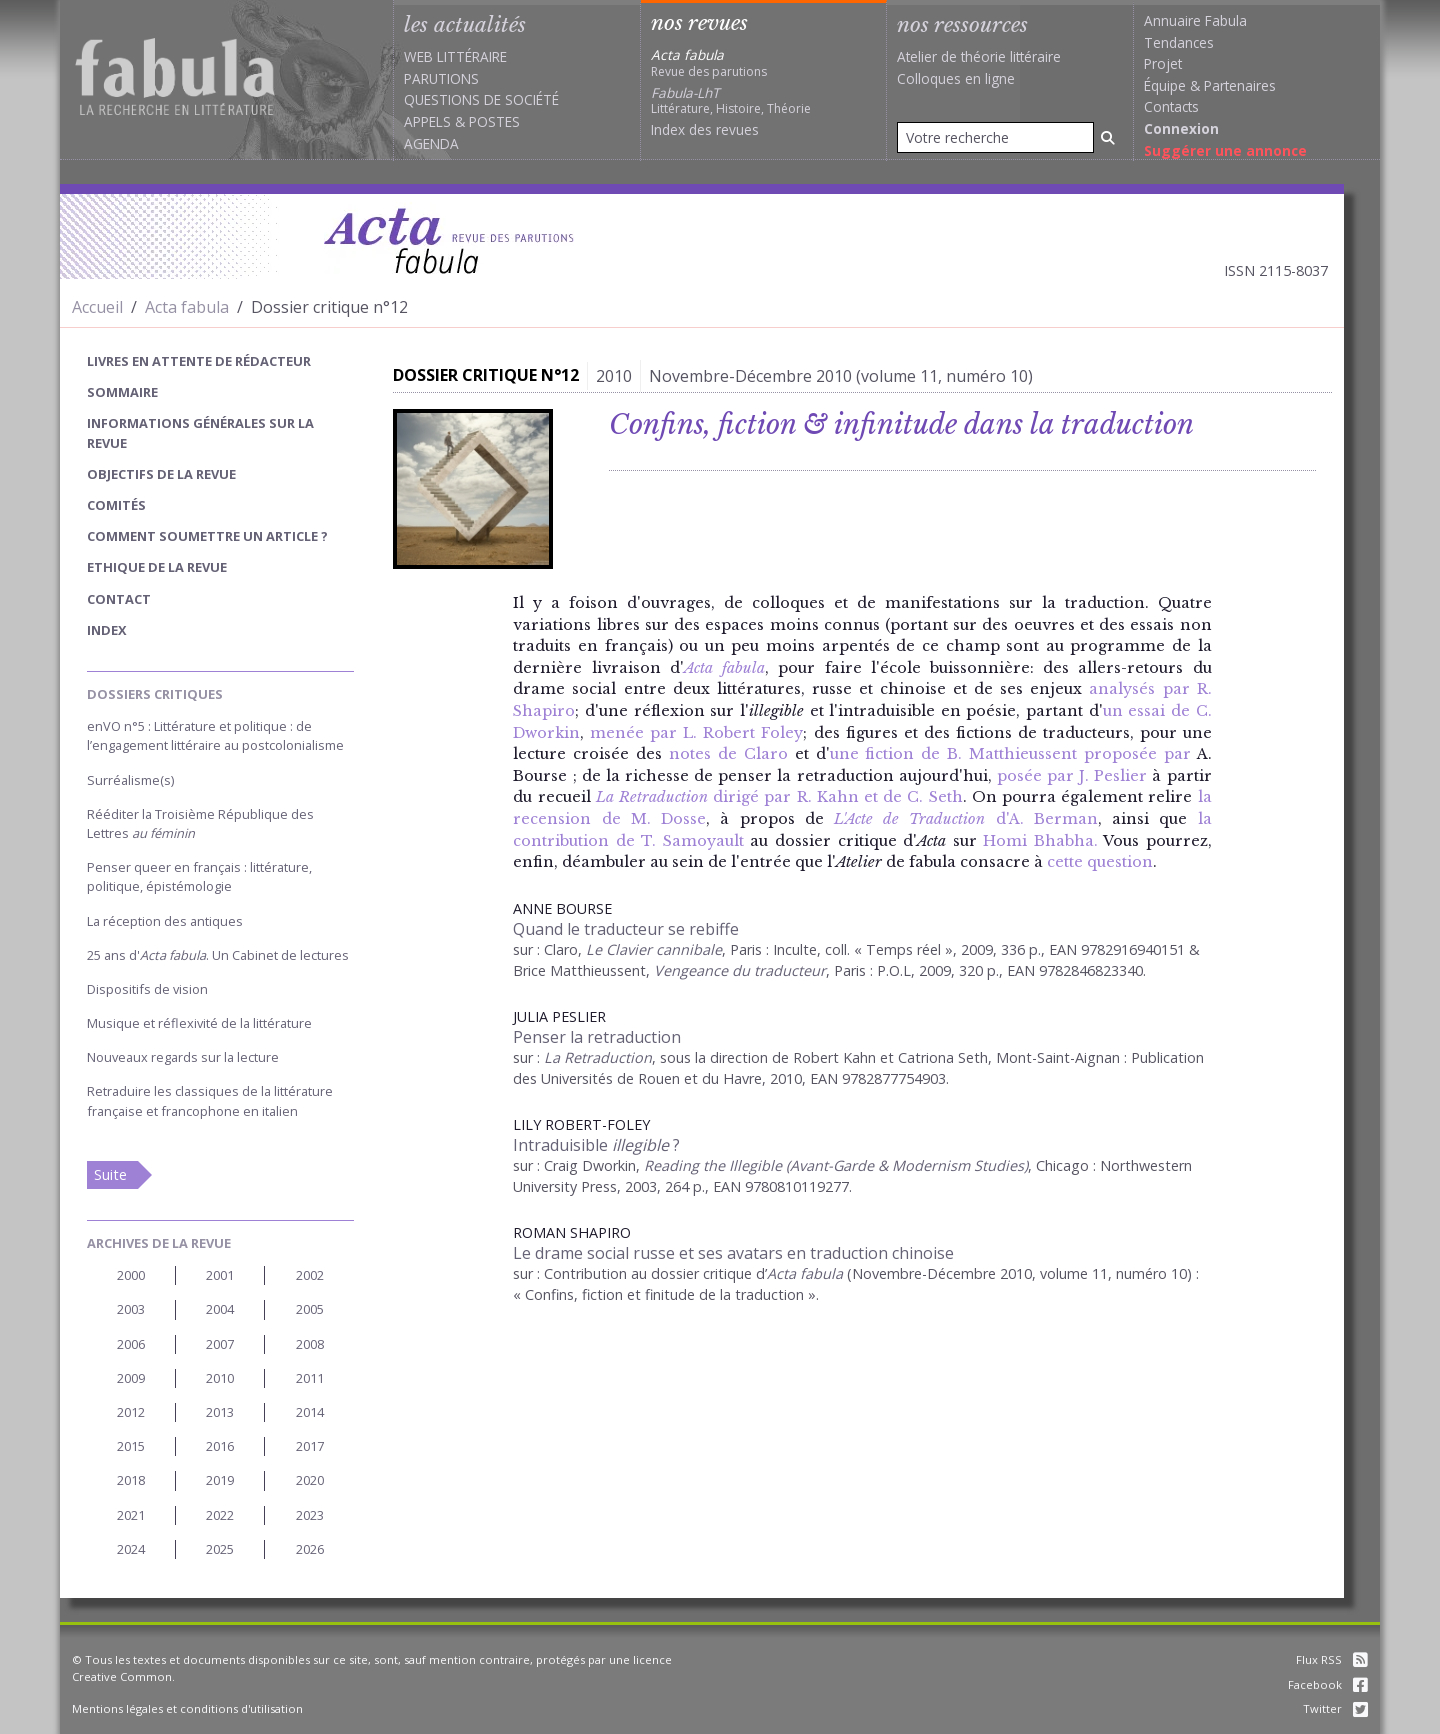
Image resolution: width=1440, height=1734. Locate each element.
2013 (220, 1412)
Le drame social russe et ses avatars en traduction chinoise (733, 1253)
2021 (131, 1515)
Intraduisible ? (596, 1145)
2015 (131, 1446)
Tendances (1179, 42)
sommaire (122, 392)
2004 (220, 1309)
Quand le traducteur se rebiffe (626, 929)
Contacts (1171, 106)
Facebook (1328, 1684)
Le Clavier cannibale (654, 949)
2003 (131, 1309)
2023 (310, 1515)
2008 (310, 1344)
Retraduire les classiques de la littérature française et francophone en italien (210, 1100)
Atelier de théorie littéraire (979, 56)
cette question (1100, 862)
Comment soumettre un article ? (207, 536)
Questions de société (481, 99)
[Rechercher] (1108, 137)
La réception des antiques (165, 921)
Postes (494, 121)
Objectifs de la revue (161, 474)
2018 (131, 1480)
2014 (310, 1412)
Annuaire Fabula (1195, 20)
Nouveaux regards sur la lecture (183, 1057)
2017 (310, 1446)
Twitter (1335, 1708)
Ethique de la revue (157, 567)
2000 (131, 1275)
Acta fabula (187, 307)
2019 (220, 1480)
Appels (427, 121)
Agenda (431, 143)
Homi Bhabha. (1040, 841)
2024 (131, 1549)
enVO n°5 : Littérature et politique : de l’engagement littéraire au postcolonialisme (215, 735)
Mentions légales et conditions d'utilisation (187, 1708)
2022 (220, 1515)
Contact (119, 599)
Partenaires (1240, 85)
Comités (116, 505)
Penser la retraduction (597, 1037)
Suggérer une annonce (1225, 150)
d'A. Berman (966, 819)
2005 (310, 1309)
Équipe (1165, 85)
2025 (220, 1549)
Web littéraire (455, 56)
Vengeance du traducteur (740, 970)
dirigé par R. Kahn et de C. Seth (779, 797)
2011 (310, 1378)
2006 (131, 1344)
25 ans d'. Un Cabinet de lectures (218, 955)
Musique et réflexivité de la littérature (199, 1023)
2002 (310, 1275)
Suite (110, 1174)
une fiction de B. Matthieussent (954, 754)
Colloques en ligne (956, 78)
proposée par (1137, 754)
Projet (1163, 63)
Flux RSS (1332, 1659)
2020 (310, 1480)
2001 (220, 1275)
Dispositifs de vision (147, 989)
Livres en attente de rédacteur (199, 361)
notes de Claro (728, 754)
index (107, 630)
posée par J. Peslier (1072, 776)
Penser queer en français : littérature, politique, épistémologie (199, 876)
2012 (131, 1412)
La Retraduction (598, 1057)
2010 (220, 1378)
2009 (131, 1378)
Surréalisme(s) (130, 780)
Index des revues (705, 129)
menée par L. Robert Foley (696, 733)
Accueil (97, 307)
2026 (310, 1549)
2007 (220, 1344)
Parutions (441, 78)
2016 (220, 1446)
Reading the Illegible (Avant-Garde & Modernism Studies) (836, 1165)
